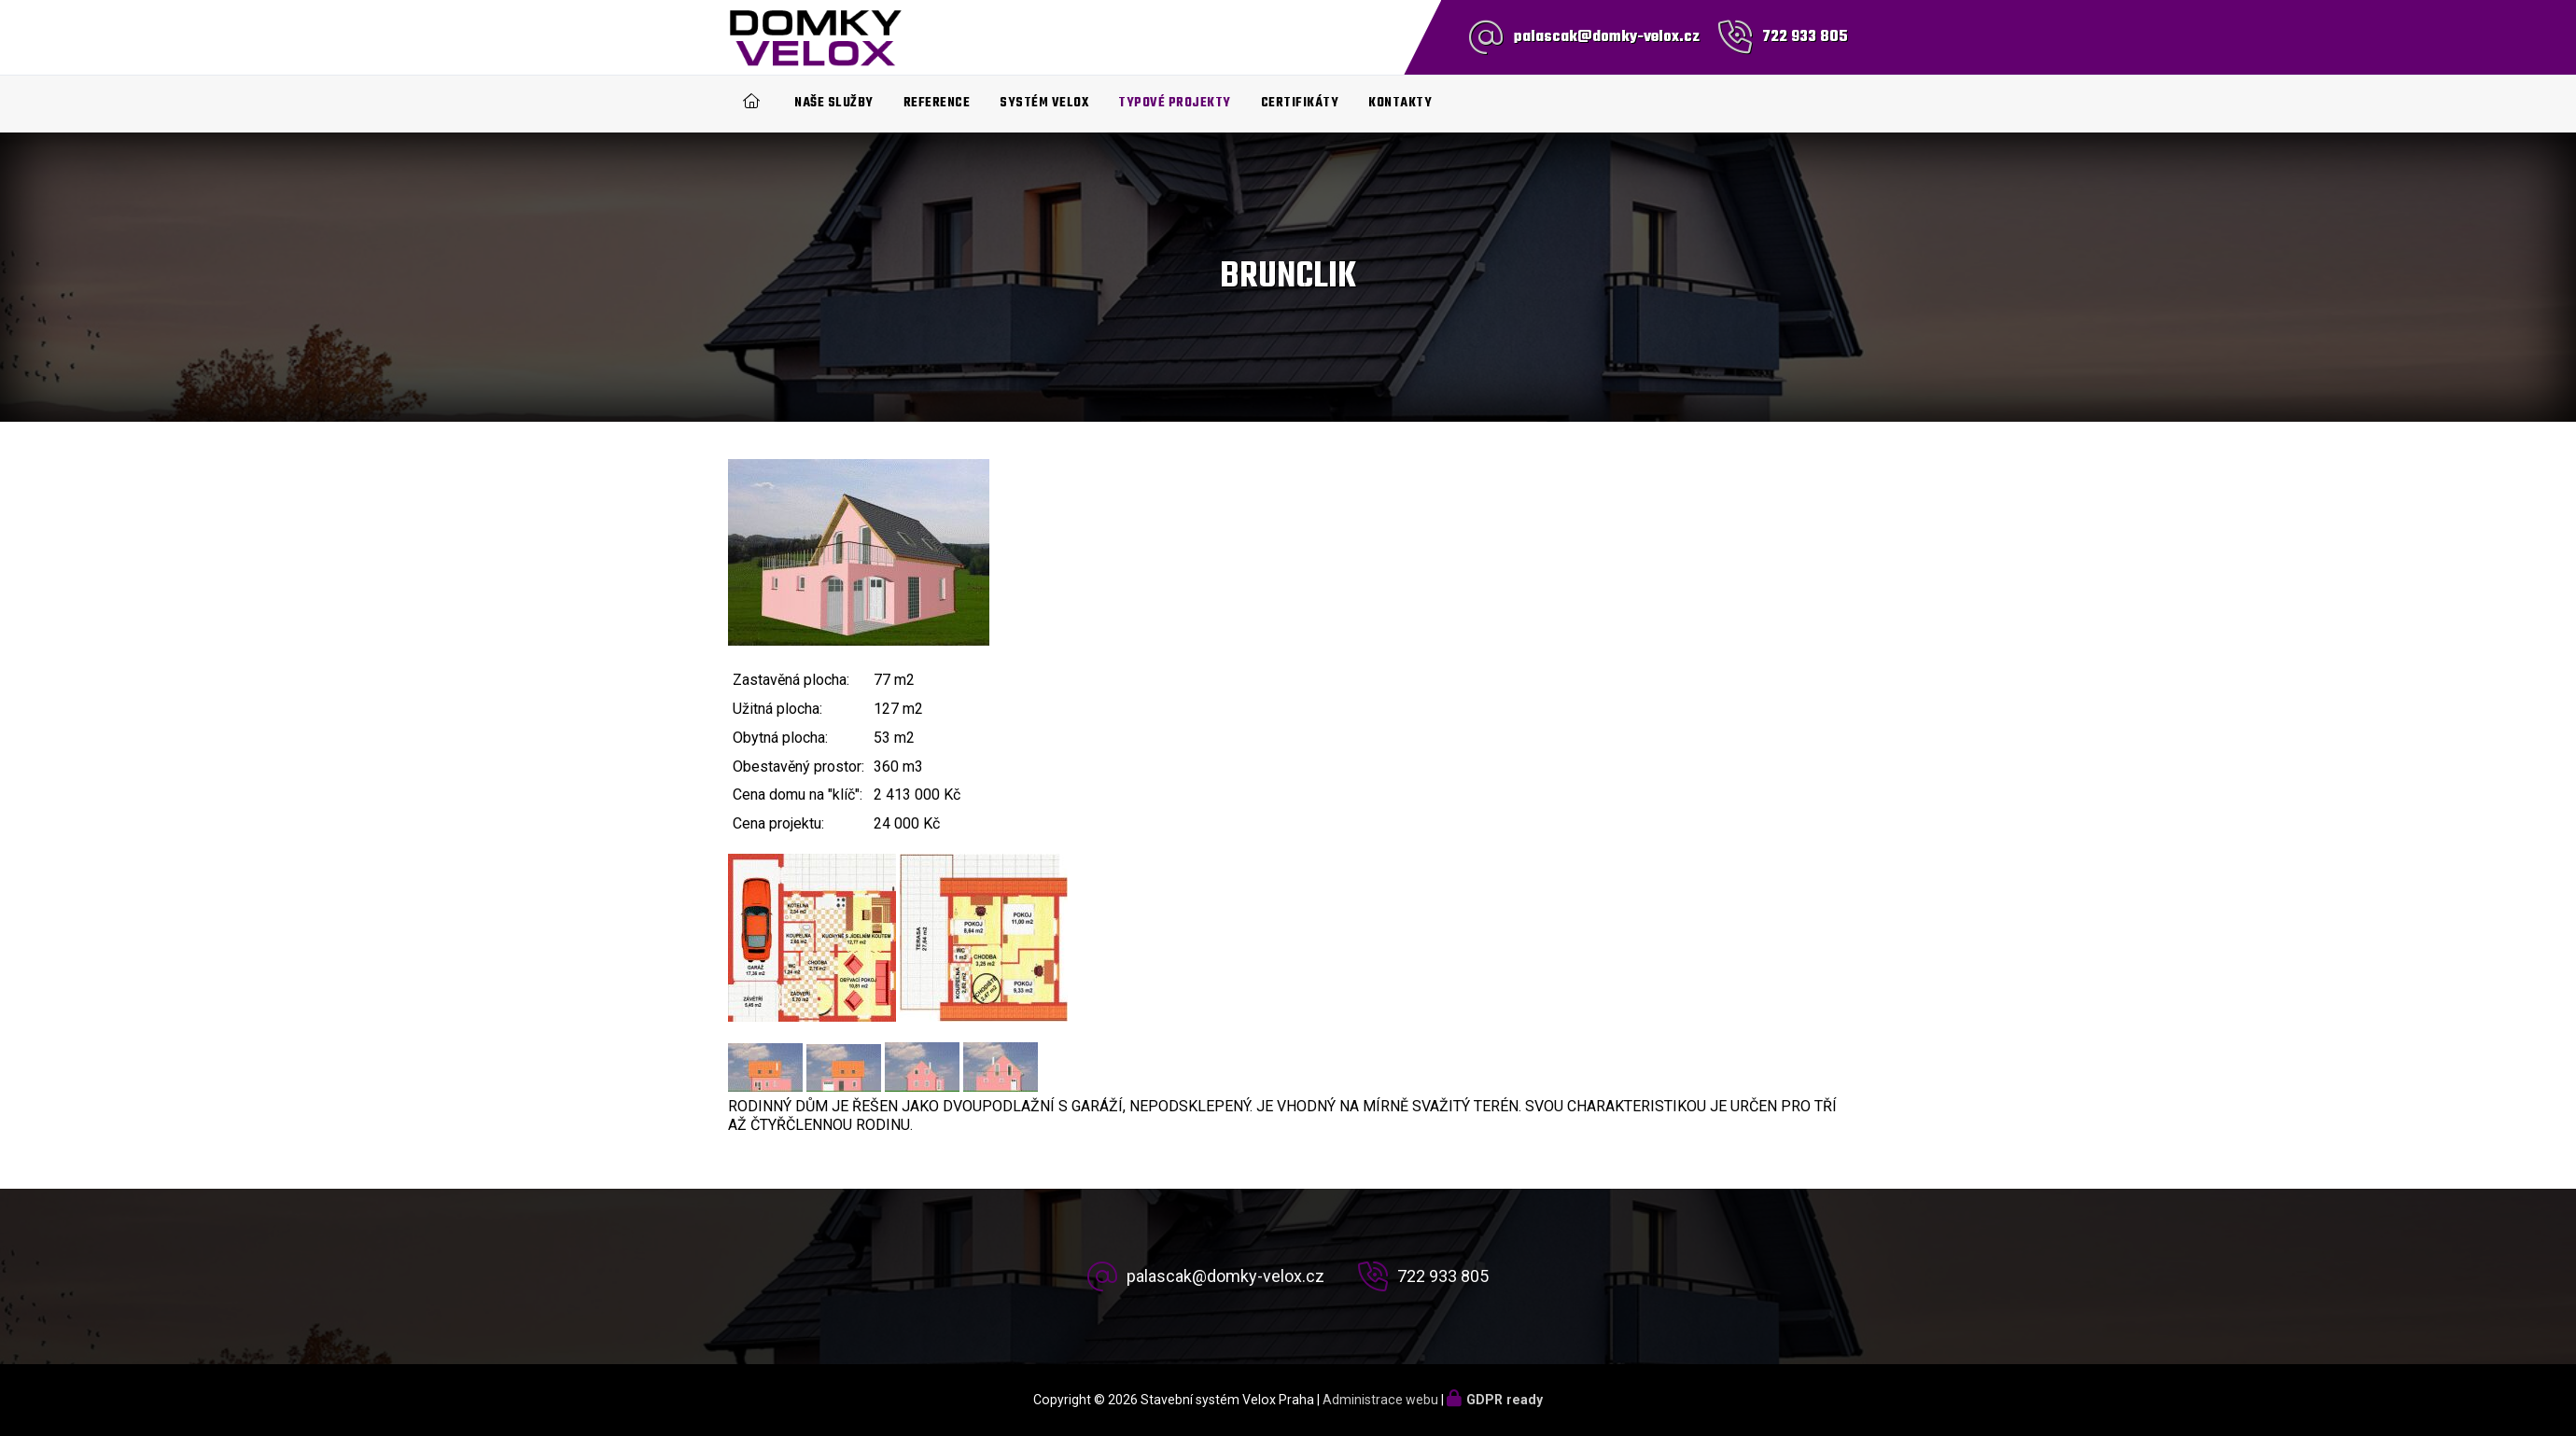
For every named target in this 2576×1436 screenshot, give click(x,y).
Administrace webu (1380, 1399)
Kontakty (1400, 103)
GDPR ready (1504, 1399)
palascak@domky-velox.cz (1607, 37)
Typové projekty (1174, 103)
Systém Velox (1044, 103)
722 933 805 (1805, 37)
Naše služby (834, 103)
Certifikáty (1300, 103)
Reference (937, 103)
